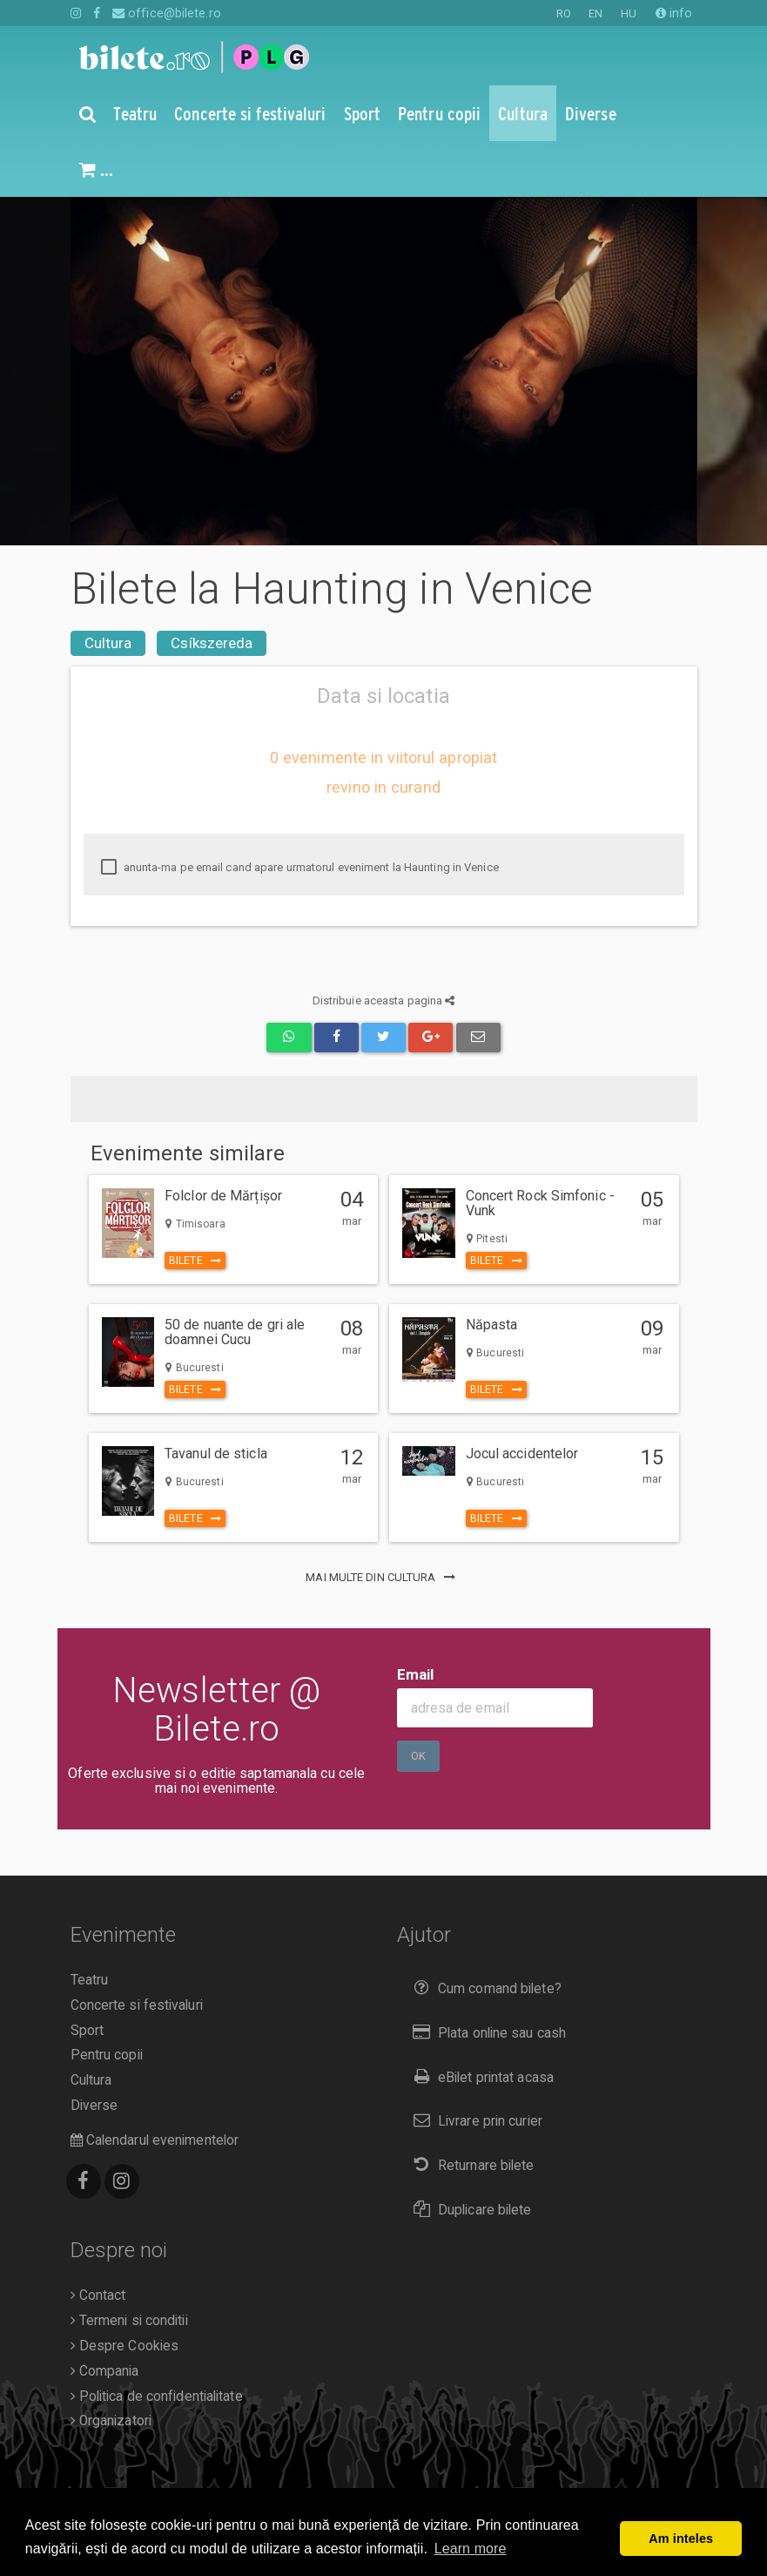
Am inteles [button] (681, 2539)
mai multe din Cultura (383, 1577)
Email (415, 1674)
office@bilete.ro (166, 13)
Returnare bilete (470, 2165)
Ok (418, 1755)
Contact (98, 2295)
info (674, 13)
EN (595, 13)
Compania (105, 2371)
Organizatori (111, 2421)
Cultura (108, 643)
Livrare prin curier (474, 2121)
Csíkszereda (211, 643)
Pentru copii (107, 2055)
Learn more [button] (470, 2548)
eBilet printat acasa (480, 2077)
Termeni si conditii (129, 2321)
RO (563, 13)
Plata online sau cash (486, 2033)
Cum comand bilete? (484, 1988)
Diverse (94, 2105)
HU (628, 13)
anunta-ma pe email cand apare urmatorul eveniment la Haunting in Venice (300, 868)
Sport (87, 2030)
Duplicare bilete (469, 2209)
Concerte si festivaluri (137, 2005)
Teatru (90, 1980)
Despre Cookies (125, 2346)
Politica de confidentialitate (157, 2396)
